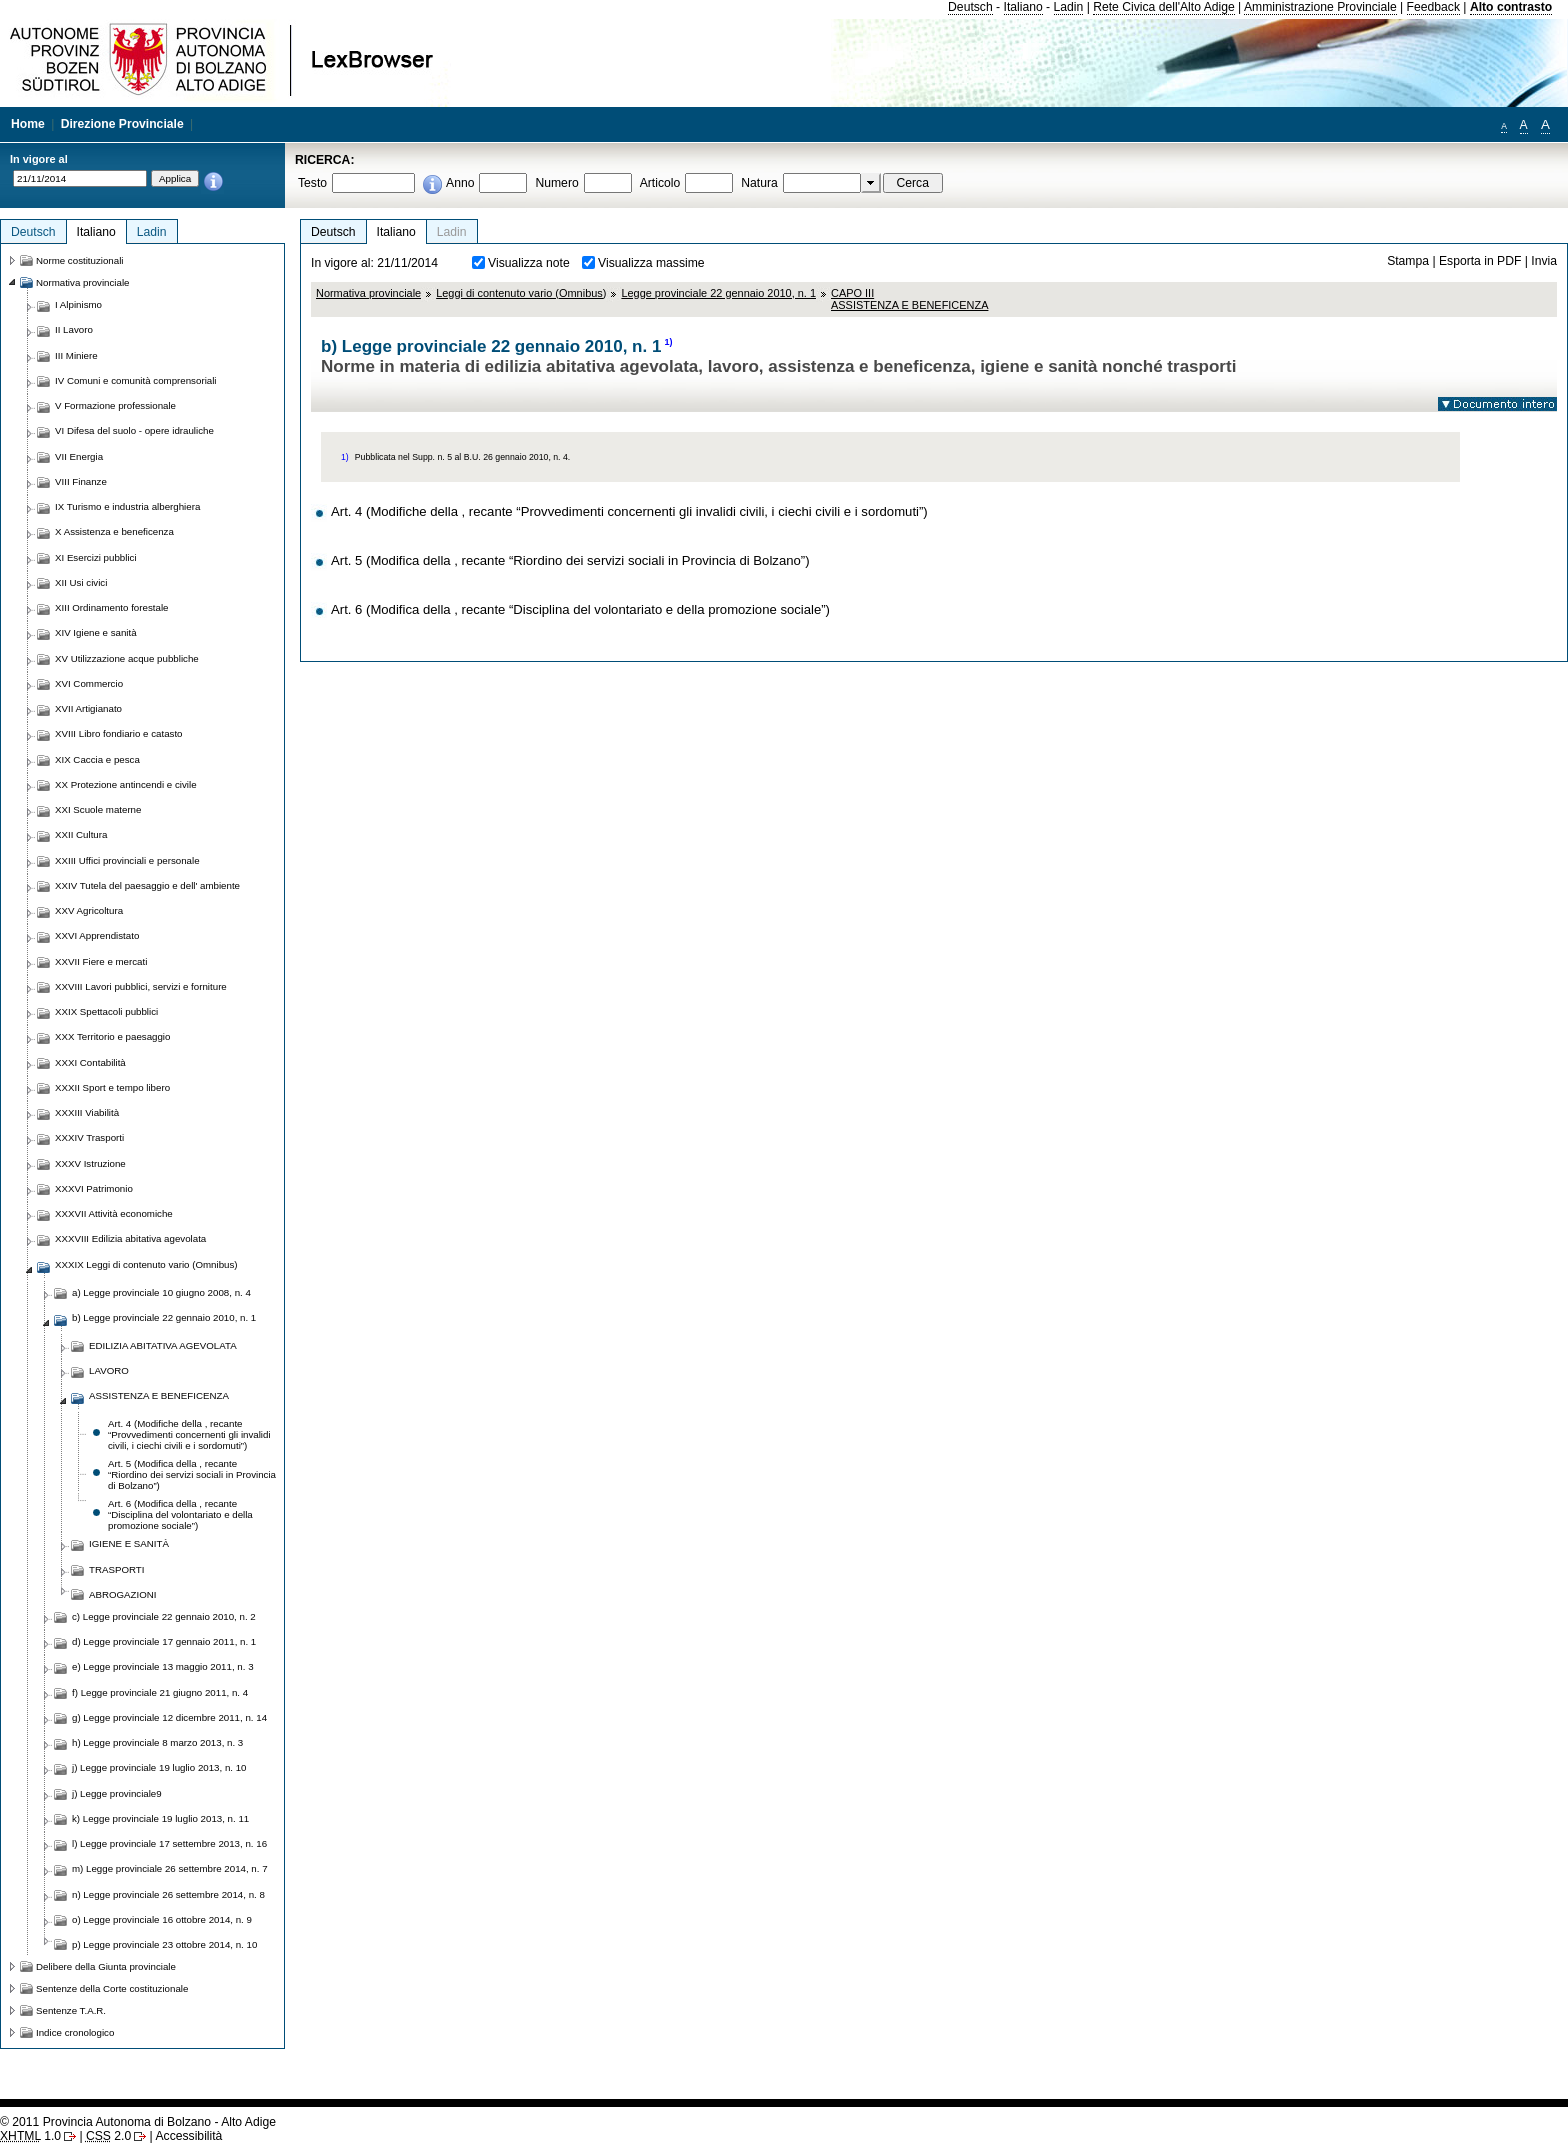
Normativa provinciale (368, 293)
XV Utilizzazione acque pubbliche (127, 658)
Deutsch (970, 7)
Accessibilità (188, 2136)
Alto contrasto (1511, 7)
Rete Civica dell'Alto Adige (1164, 7)
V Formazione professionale (115, 405)
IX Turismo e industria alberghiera (127, 506)
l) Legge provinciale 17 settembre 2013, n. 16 (169, 1843)
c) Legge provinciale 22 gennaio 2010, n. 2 (164, 1616)
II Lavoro (74, 329)
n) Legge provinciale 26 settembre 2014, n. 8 (168, 1894)
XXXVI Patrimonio (94, 1188)
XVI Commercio (89, 683)
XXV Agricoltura (89, 910)
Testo (312, 183)
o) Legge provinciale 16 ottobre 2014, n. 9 (162, 1919)
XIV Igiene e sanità (96, 632)
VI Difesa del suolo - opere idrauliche (134, 430)
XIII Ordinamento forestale (111, 607)
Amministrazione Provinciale (1320, 7)
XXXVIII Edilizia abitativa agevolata (130, 1238)
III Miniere (76, 355)
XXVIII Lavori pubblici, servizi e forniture (141, 986)
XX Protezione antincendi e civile (126, 784)
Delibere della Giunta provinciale (106, 1966)
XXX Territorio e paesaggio (112, 1036)
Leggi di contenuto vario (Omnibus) (521, 293)
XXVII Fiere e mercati (101, 961)
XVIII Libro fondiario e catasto (119, 733)
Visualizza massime (651, 263)
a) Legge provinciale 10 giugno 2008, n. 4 (161, 1292)
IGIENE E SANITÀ (129, 1543)
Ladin (1069, 7)
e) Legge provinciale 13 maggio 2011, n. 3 (163, 1666)
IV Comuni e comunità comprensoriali (136, 380)
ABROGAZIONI (123, 1594)
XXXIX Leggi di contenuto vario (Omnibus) (146, 1264)
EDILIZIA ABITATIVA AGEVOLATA (163, 1345)
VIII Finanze (81, 481)
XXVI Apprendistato (97, 935)
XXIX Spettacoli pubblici (106, 1011)
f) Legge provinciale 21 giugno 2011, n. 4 (160, 1692)
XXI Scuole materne (98, 809)
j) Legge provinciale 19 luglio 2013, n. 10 (159, 1767)
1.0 (30, 2136)
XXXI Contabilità (90, 1062)
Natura (759, 183)
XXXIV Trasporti (89, 1137)
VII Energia (79, 456)
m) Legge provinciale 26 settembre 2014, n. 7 (170, 1868)
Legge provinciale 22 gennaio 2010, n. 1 (718, 293)
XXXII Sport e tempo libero (112, 1087)
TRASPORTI (116, 1569)
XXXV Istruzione (90, 1163)
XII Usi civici (81, 582)
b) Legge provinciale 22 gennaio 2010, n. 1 (164, 1317)
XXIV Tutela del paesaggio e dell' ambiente (147, 885)
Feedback (1433, 7)
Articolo (660, 183)
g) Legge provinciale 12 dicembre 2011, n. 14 (169, 1717)
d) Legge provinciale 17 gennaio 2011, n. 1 (164, 1641)
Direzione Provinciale (122, 124)
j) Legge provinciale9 (117, 1793)
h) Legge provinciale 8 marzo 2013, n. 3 (157, 1742)
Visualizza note (529, 263)
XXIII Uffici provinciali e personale (127, 860)
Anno (460, 183)
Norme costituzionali (80, 260)
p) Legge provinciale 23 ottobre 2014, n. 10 (164, 1944)
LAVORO (109, 1370)
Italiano (1023, 7)
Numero (556, 183)
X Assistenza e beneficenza (114, 531)
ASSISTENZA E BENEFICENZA (159, 1395)
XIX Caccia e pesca (97, 759)
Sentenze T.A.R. (71, 2010)
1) (668, 342)
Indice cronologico (75, 2032)
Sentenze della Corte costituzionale (112, 1988)
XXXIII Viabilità (87, 1112)
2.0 (108, 2136)
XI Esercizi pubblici (96, 557)
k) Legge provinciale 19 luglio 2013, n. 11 (160, 1818)
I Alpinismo (78, 304)
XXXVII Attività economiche (114, 1213)
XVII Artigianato (88, 708)
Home (28, 124)
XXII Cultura (81, 834)
